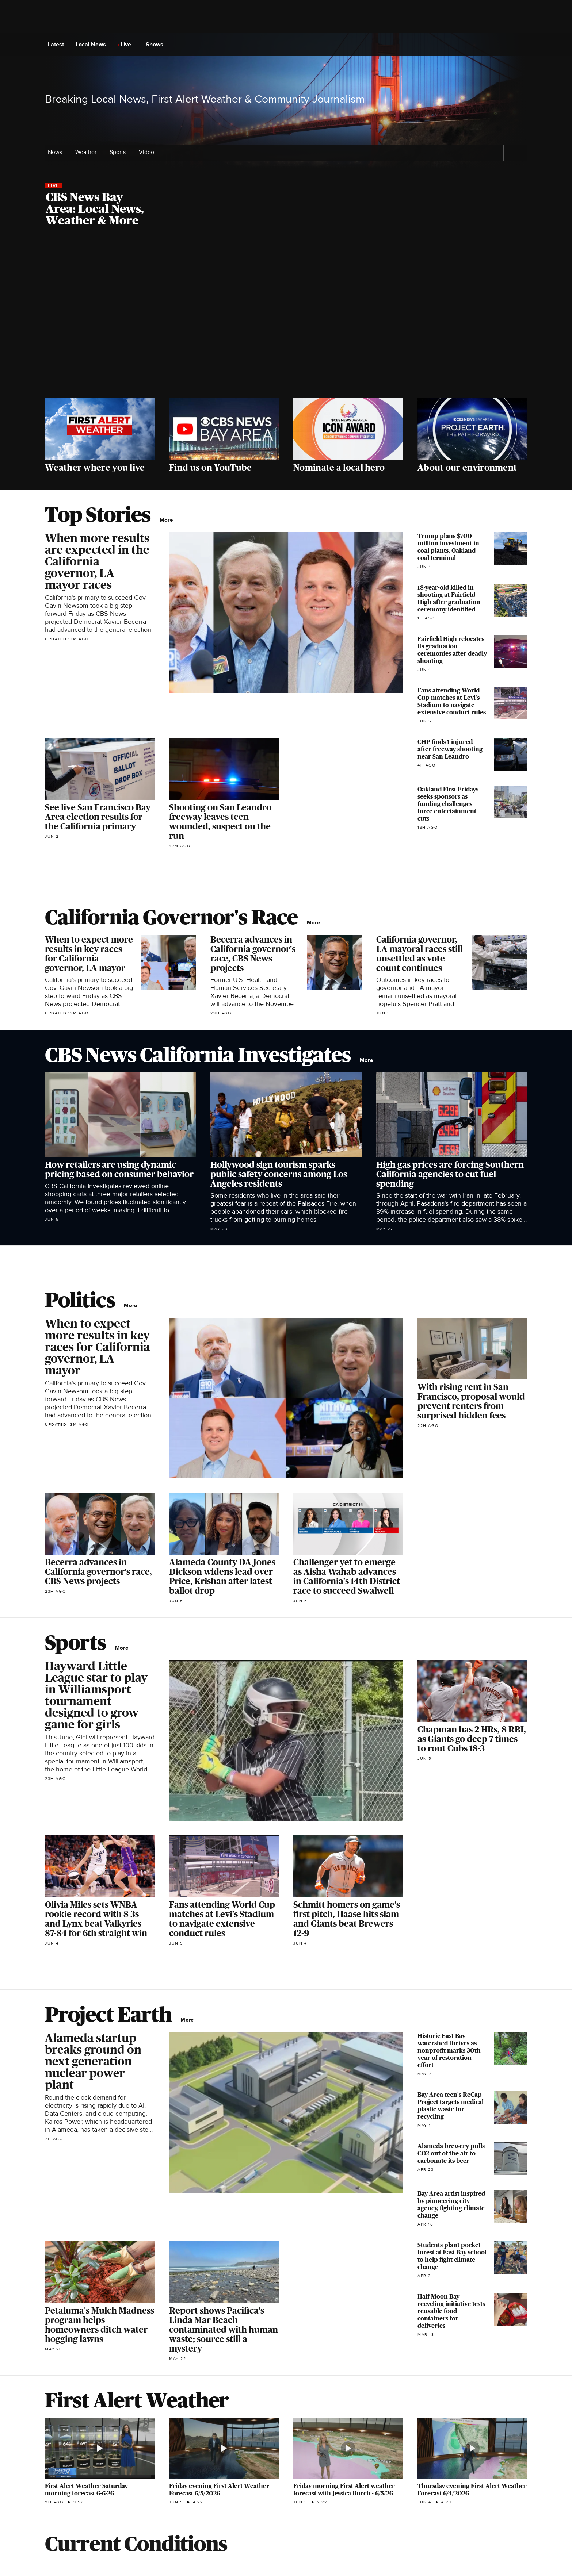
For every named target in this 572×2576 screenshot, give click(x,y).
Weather (88, 152)
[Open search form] (521, 44)
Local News (93, 44)
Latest (58, 44)
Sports (120, 152)
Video (146, 152)
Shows (157, 44)
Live (128, 44)
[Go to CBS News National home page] (286, 44)
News (57, 152)
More (168, 520)
